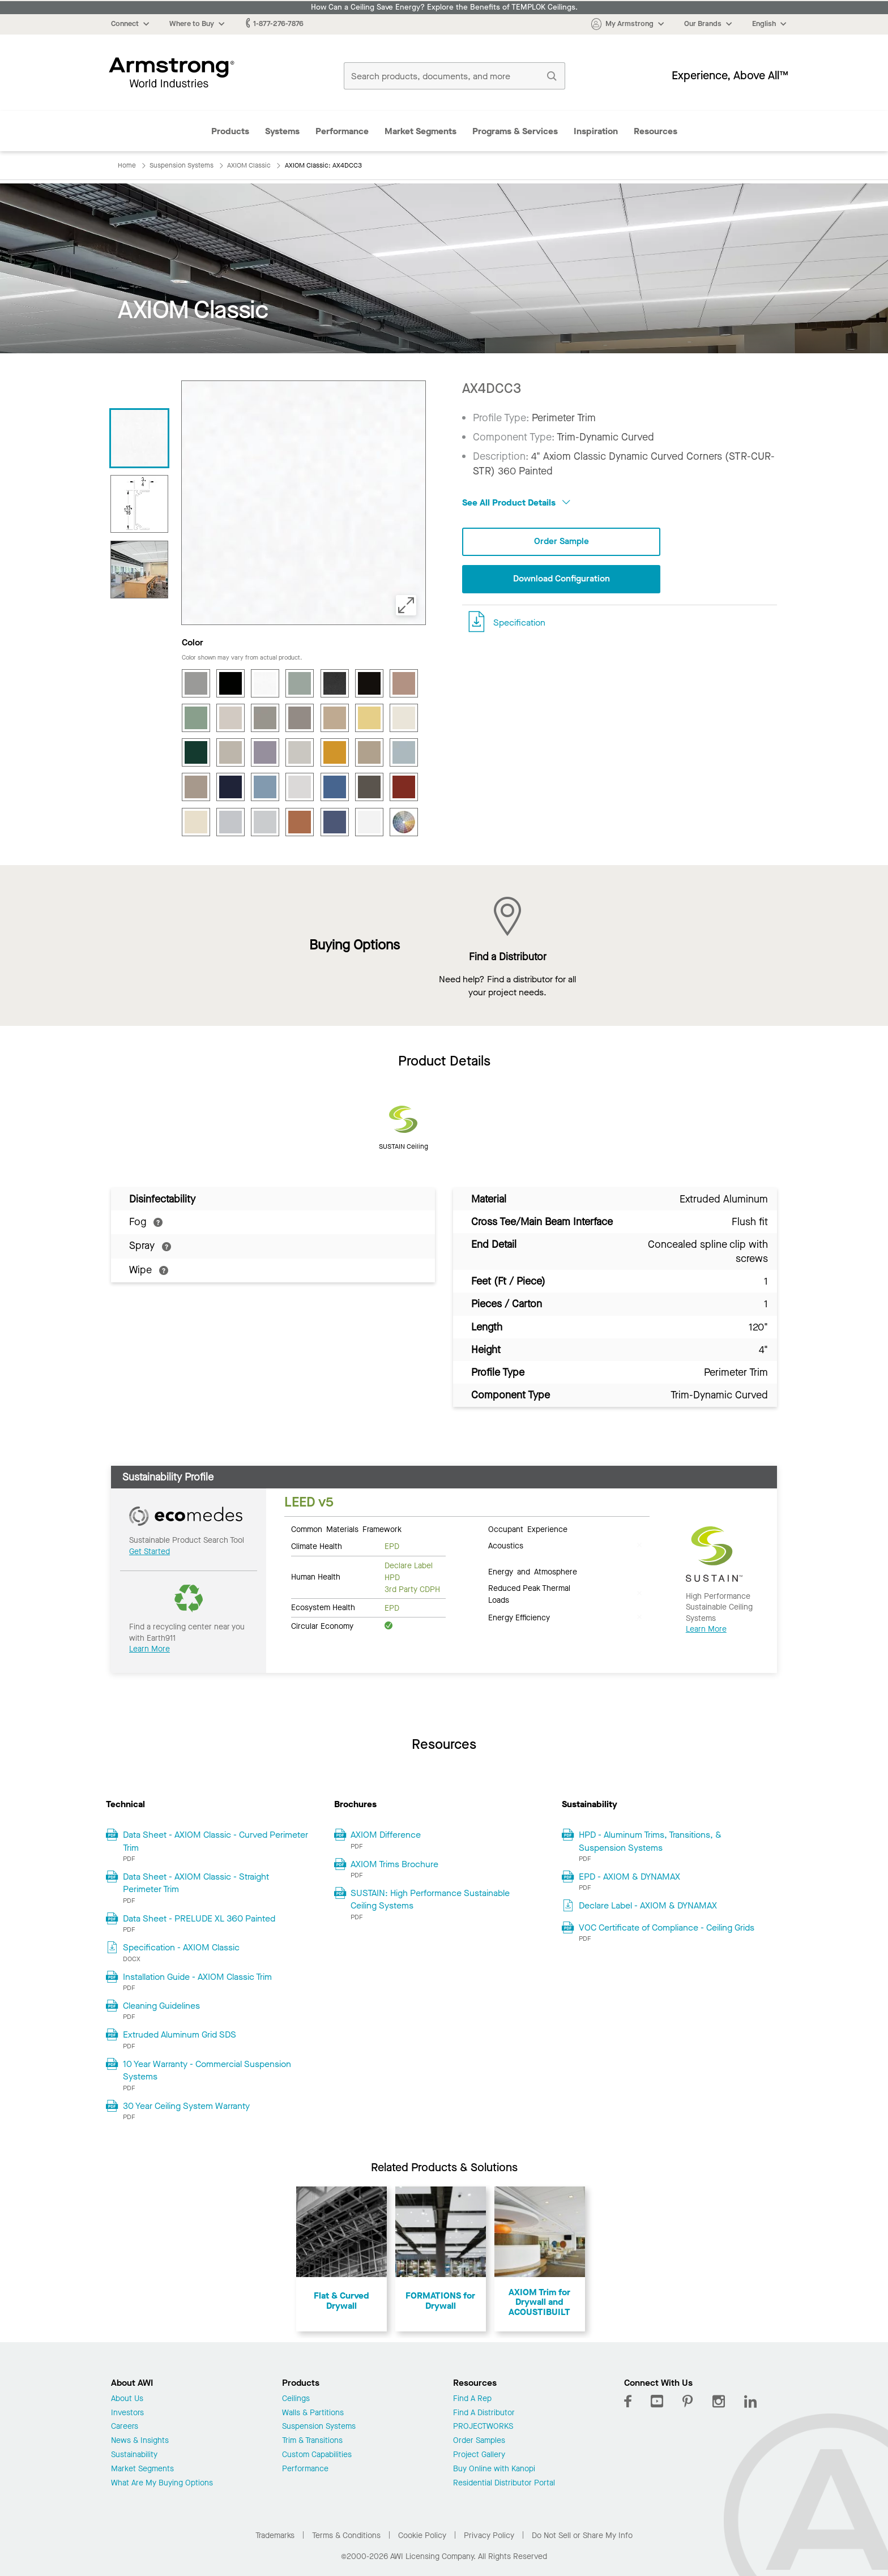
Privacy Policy (489, 2535)
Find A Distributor (484, 2413)
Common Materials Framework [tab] (346, 1529)
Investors (127, 2413)
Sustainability (134, 2455)
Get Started (149, 1551)
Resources (655, 131)
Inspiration (596, 131)
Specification (519, 622)
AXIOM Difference (386, 1835)
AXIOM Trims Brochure (394, 1864)
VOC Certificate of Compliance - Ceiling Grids (666, 1927)
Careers (124, 2427)
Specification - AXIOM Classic (181, 1947)
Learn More (149, 1649)
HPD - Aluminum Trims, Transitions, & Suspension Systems (650, 1841)
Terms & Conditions (346, 2535)
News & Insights (140, 2441)
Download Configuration (561, 579)
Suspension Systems (319, 2427)
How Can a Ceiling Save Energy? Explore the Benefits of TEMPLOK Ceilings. (444, 7)
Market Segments (420, 131)
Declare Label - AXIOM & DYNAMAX (648, 1905)
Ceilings (296, 2399)
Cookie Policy (422, 2535)
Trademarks (274, 2535)
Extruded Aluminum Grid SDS (179, 2034)
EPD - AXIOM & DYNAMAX (629, 1876)
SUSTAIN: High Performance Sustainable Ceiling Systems (430, 1899)
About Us (127, 2399)
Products (230, 131)
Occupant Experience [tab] (527, 1529)
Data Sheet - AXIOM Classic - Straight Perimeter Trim (196, 1883)
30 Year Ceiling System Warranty (186, 2106)
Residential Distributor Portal (504, 2483)
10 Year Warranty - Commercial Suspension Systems (207, 2070)
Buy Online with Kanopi (494, 2469)
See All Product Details (516, 502)
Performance (342, 131)
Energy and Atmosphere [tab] (532, 1571)
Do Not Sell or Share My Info (582, 2535)
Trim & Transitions (312, 2441)
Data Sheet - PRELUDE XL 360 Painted (199, 1918)
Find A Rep (472, 2399)
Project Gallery (479, 2455)
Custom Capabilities (317, 2455)
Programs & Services (515, 131)
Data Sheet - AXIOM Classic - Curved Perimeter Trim (215, 1841)
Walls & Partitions (313, 2413)
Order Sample (561, 541)
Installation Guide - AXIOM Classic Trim (197, 1977)
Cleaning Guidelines (161, 2006)
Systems (282, 131)
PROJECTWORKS (483, 2427)
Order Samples (479, 2441)
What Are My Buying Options (162, 2483)
